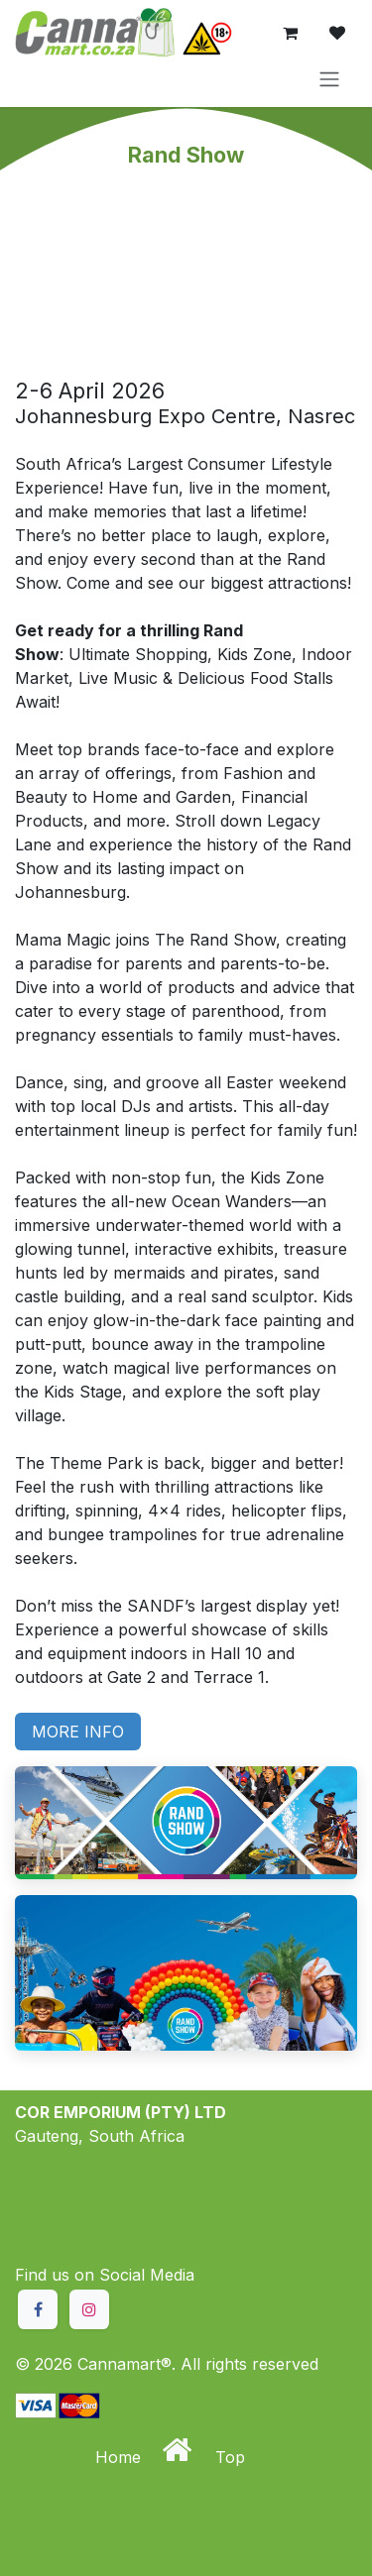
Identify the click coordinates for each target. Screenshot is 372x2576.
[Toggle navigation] (329, 78)
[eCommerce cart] (290, 33)
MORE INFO (78, 1731)
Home (120, 2457)
